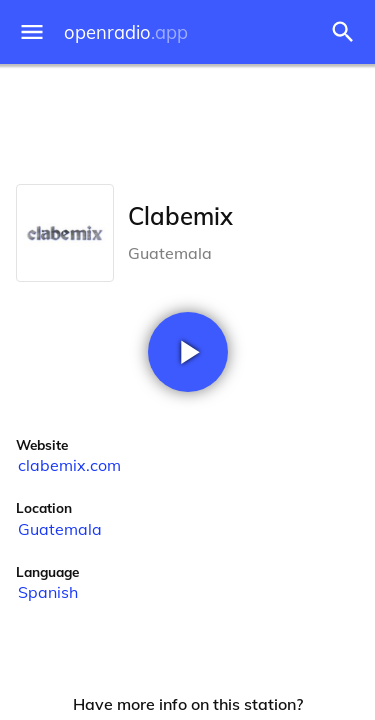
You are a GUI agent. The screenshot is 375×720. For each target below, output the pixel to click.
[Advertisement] (187, 120)
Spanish (48, 592)
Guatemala (60, 529)
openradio (126, 32)
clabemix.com (69, 465)
